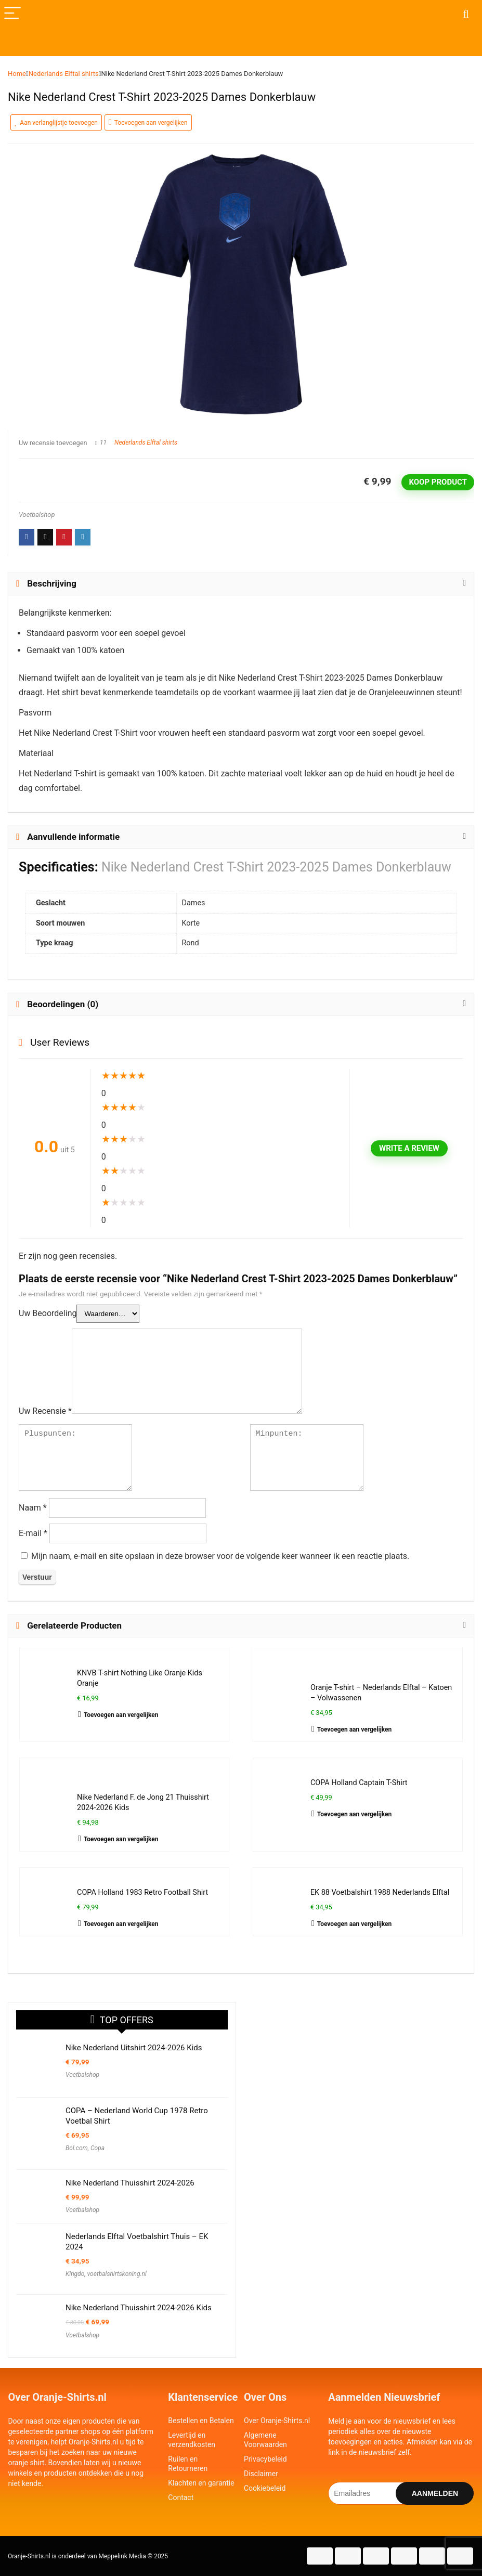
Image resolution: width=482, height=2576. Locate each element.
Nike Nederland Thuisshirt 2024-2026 (130, 2183)
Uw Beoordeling (47, 1313)
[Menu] (12, 14)
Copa (97, 2148)
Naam (33, 1508)
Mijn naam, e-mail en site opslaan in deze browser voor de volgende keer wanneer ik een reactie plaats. (220, 1556)
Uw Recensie (45, 1411)
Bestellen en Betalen (200, 2420)
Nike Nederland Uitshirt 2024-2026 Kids (134, 2047)
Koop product (438, 482)
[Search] (465, 14)
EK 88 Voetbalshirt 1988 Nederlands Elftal (379, 1892)
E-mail (33, 1533)
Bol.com (77, 2148)
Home (17, 73)
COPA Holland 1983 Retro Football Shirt (142, 1892)
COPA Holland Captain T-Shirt (359, 1782)
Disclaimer (261, 2473)
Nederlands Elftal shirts (64, 73)
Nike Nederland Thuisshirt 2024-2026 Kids (139, 2307)
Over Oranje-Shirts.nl (277, 2420)
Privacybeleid (265, 2459)
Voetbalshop (37, 514)
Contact (180, 2497)
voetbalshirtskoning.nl (117, 2274)
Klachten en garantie (201, 2483)
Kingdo (75, 2274)
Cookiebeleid (264, 2488)
